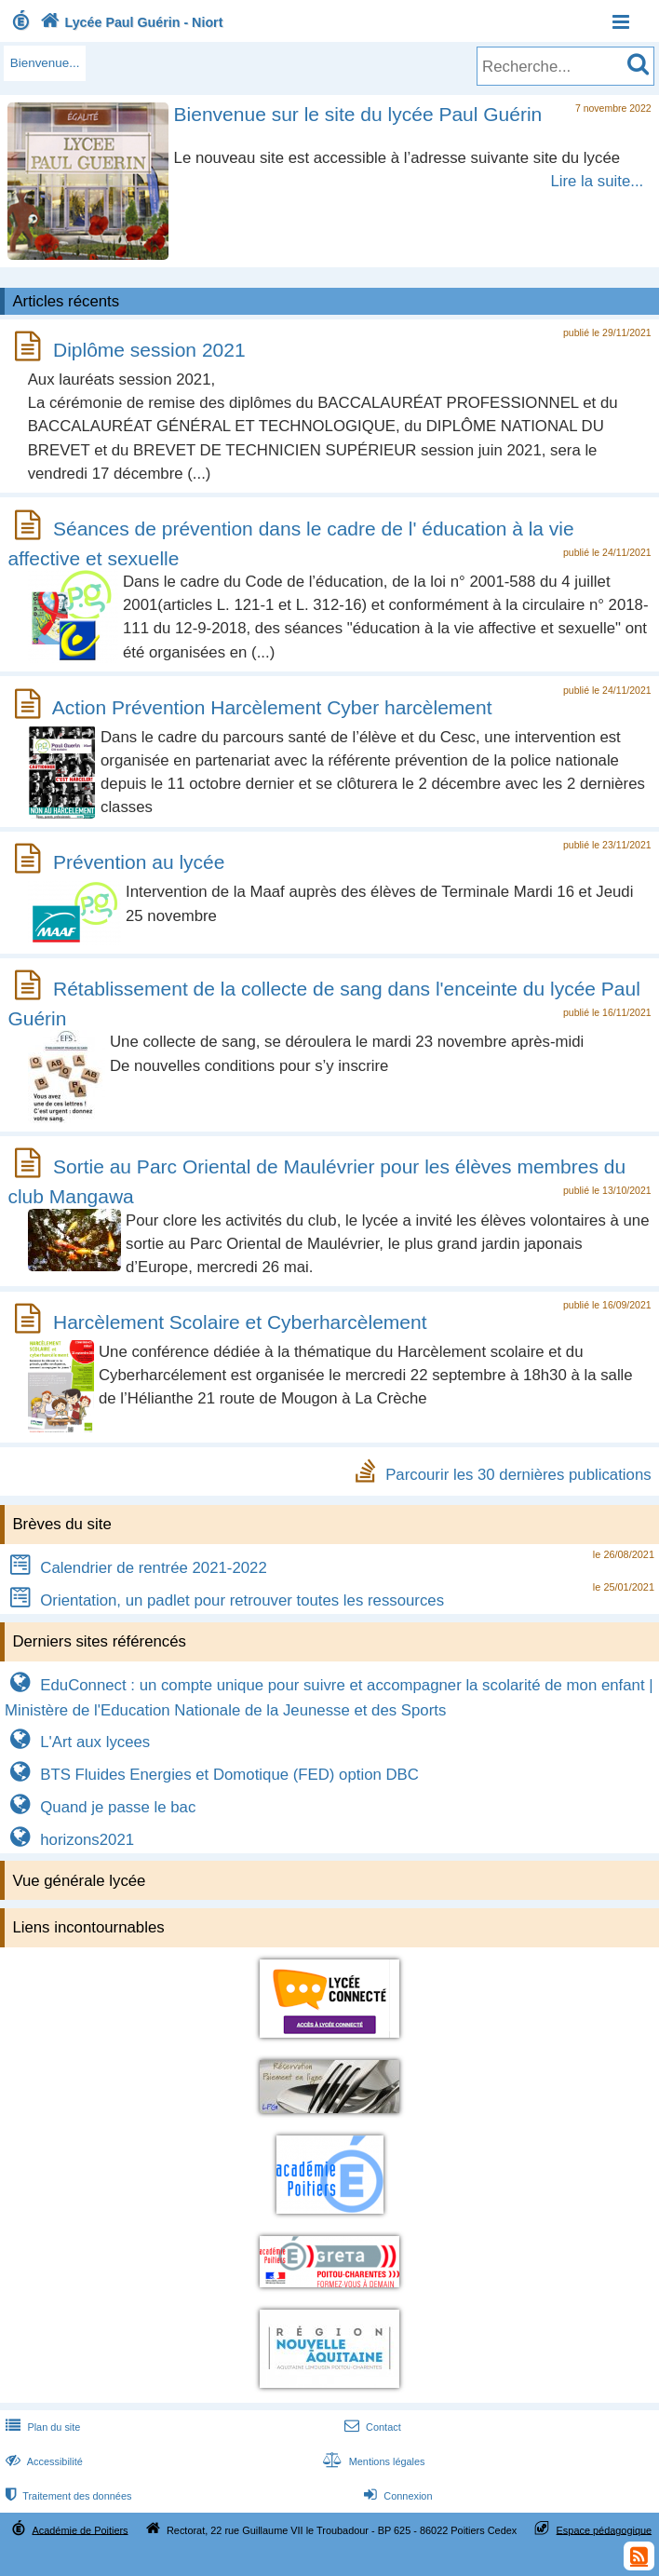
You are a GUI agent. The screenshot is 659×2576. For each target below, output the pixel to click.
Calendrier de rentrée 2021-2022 (136, 1568)
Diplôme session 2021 (149, 349)
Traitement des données (66, 2495)
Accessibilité (42, 2461)
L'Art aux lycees (77, 1742)
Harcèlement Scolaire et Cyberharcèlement (240, 1322)
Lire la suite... (596, 180)
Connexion (396, 2495)
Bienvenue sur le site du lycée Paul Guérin (358, 114)
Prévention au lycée (138, 862)
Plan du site (41, 2427)
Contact (371, 2427)
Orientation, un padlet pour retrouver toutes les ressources (224, 1600)
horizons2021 (69, 1840)
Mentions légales (371, 2461)
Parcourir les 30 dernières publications (518, 1474)
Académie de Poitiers (80, 2529)
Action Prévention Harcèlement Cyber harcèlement (272, 707)
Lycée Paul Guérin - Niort (129, 22)
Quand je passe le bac (100, 1807)
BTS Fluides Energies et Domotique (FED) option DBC (212, 1774)
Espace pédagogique (604, 2529)
